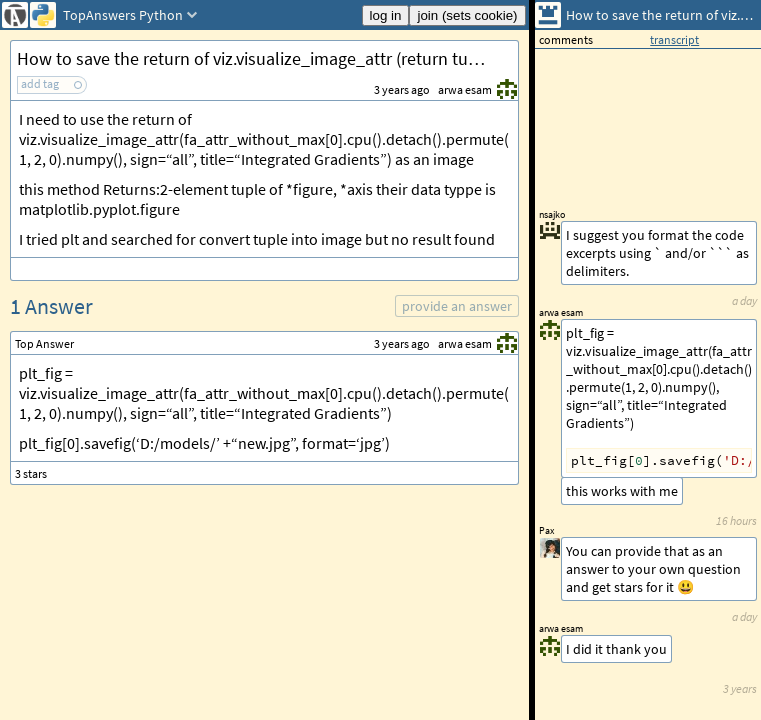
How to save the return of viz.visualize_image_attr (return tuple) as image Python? (267, 58)
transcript (674, 39)
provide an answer (457, 306)
